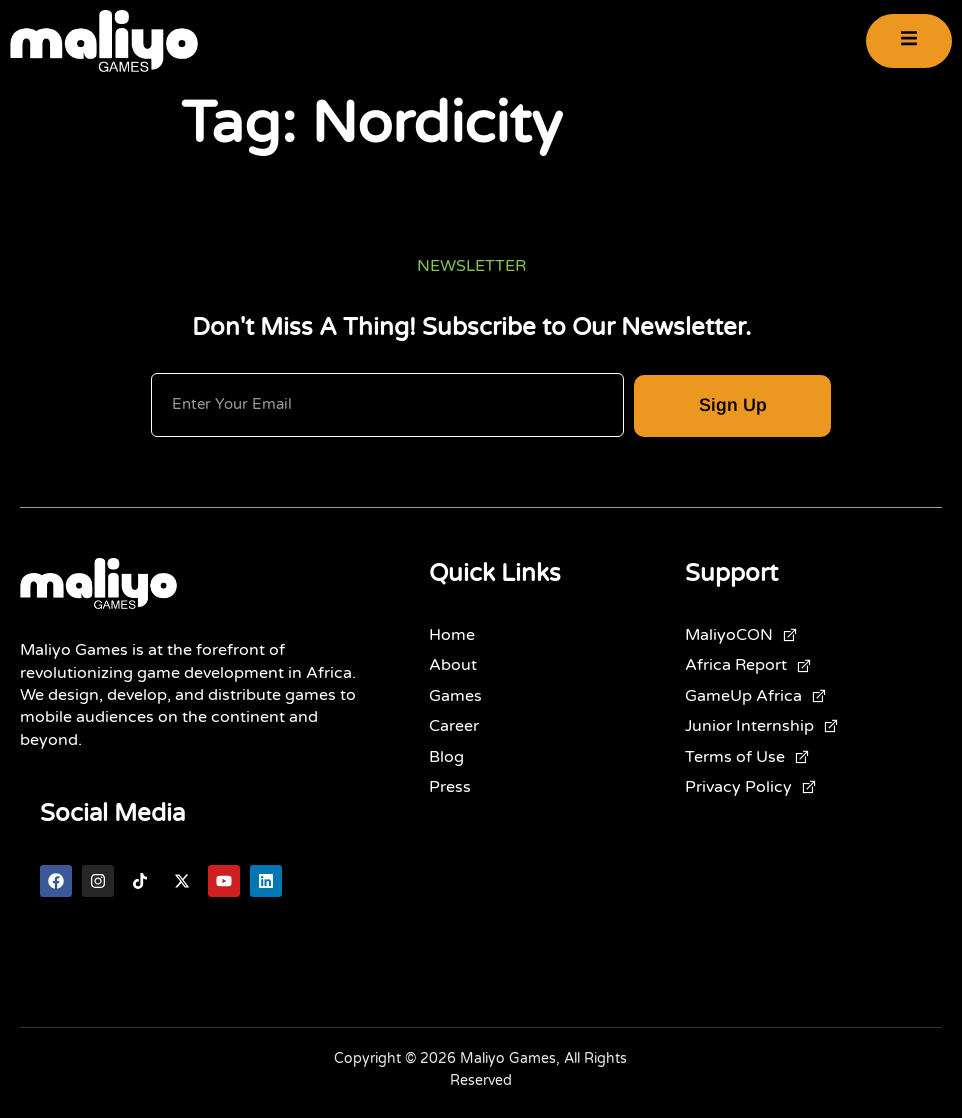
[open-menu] (909, 40)
